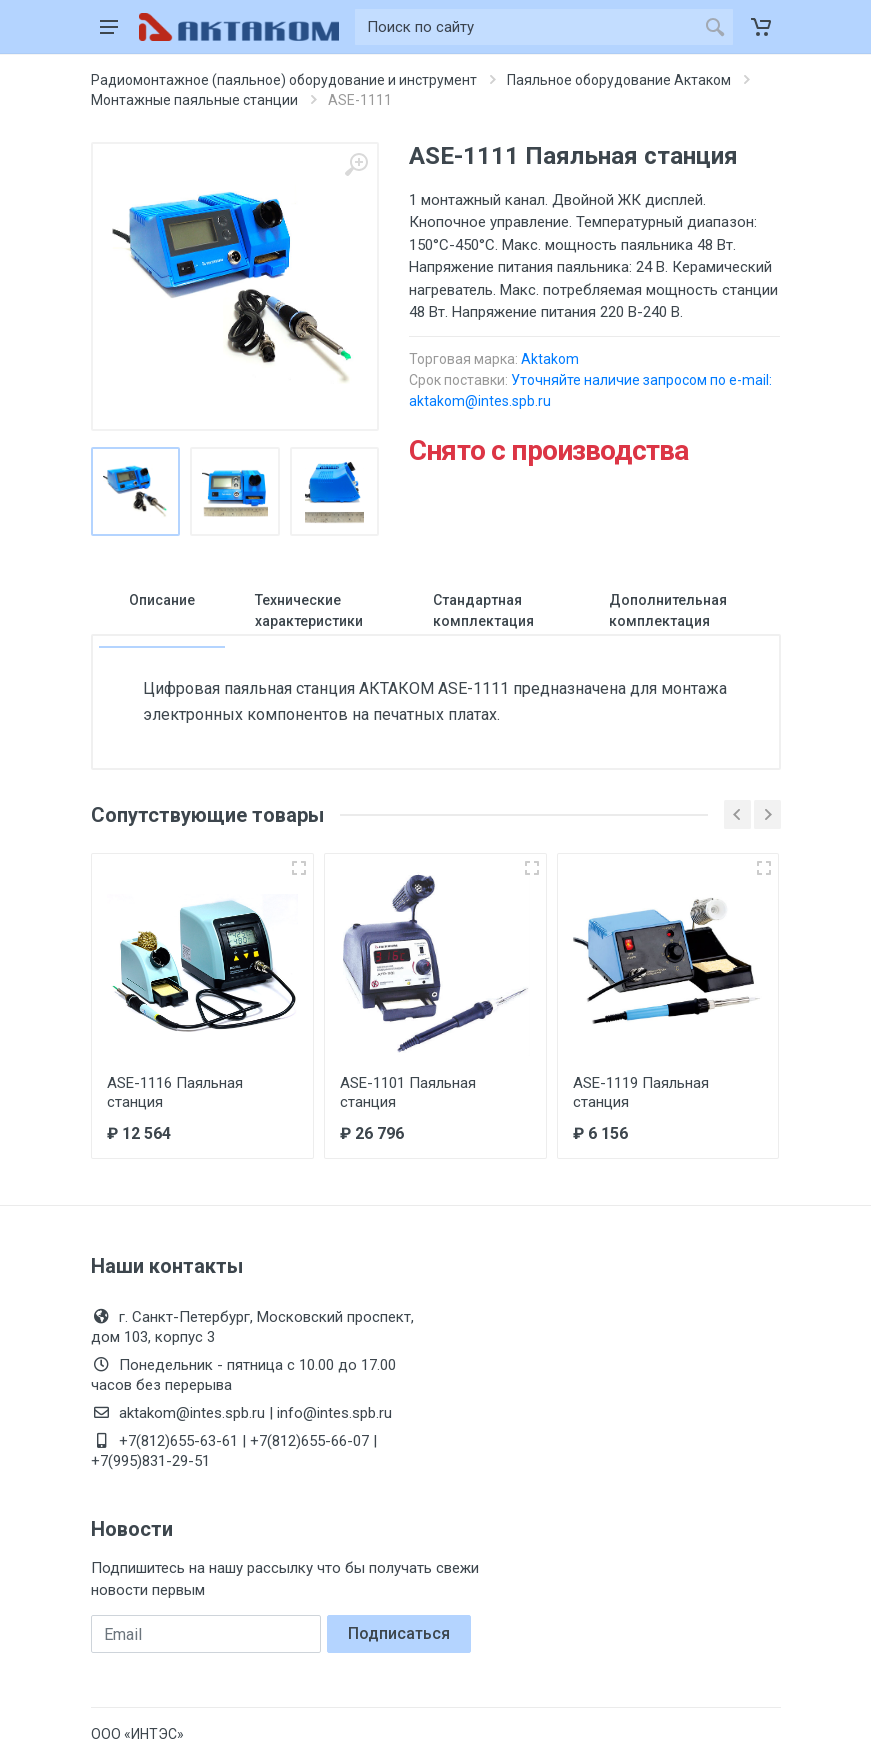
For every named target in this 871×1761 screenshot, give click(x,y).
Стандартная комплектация (483, 610)
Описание (162, 600)
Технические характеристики (309, 610)
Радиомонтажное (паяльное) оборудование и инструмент (284, 80)
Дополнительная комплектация (668, 610)
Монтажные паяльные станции (194, 100)
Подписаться (399, 1633)
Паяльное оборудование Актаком (619, 80)
